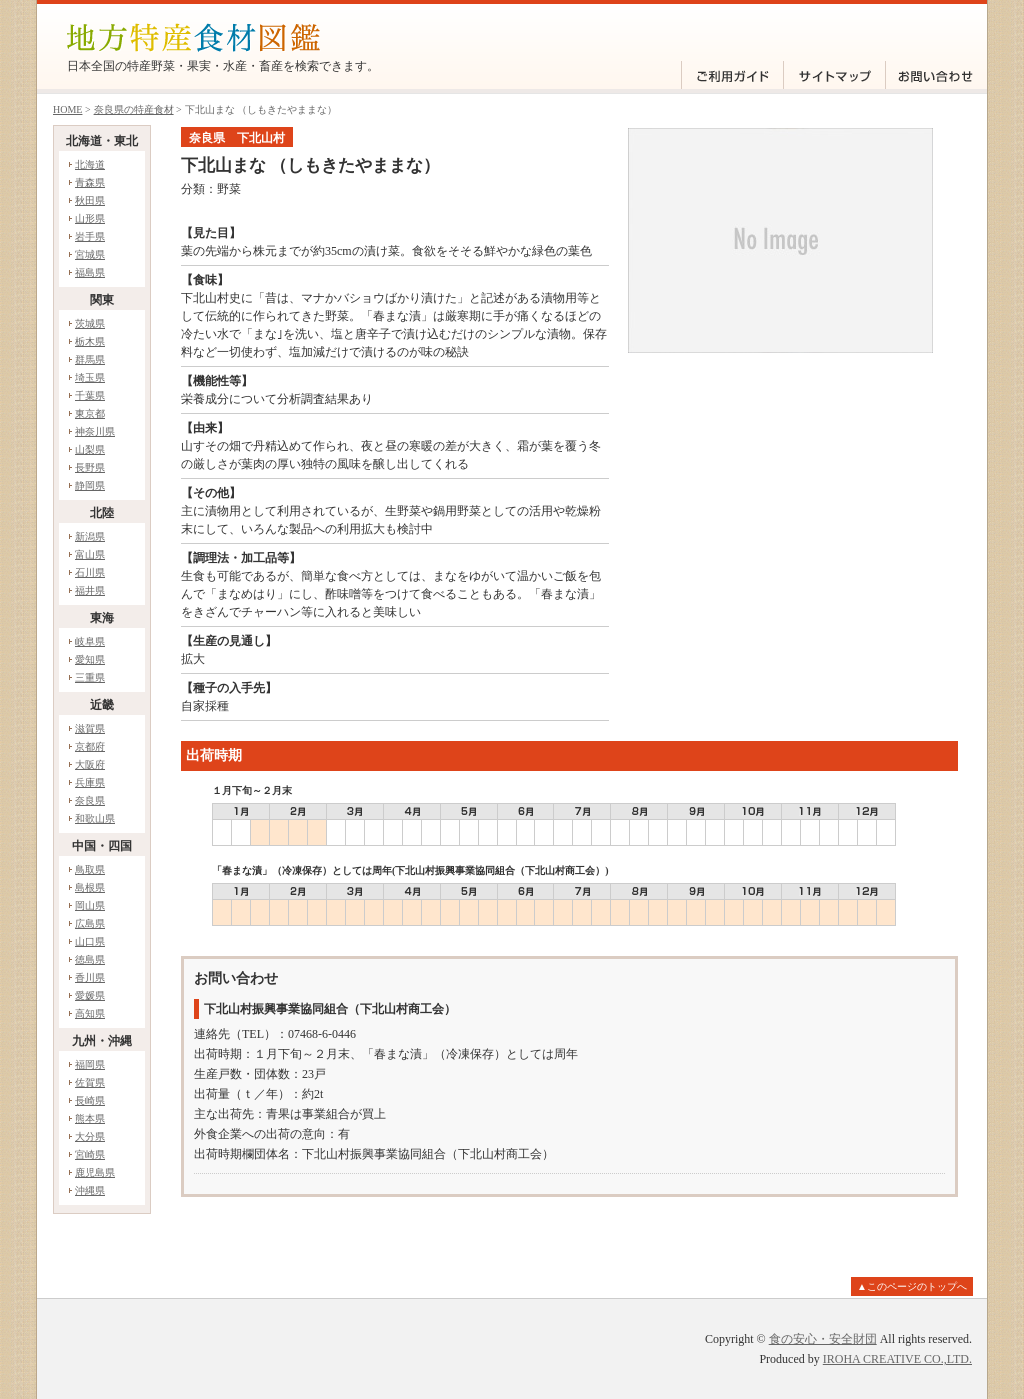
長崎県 (90, 1100)
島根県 (90, 887)
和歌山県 (95, 818)
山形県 (90, 218)
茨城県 (90, 323)
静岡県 (90, 485)
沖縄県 (90, 1190)
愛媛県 (90, 995)
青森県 (90, 182)
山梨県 (90, 449)
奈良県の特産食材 (134, 109)
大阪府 (90, 764)
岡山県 (90, 905)
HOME (67, 109)
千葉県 (90, 395)
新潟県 (90, 536)
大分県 (90, 1136)
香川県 (90, 977)
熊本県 (90, 1118)
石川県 (90, 572)
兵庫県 (90, 782)
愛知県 (90, 659)
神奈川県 (95, 431)
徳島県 (90, 959)
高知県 (90, 1013)
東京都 (90, 413)
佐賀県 (90, 1082)
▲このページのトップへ (912, 1286)
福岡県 (90, 1064)
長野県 (90, 467)
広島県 (90, 923)
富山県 (90, 554)
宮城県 (90, 254)
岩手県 (90, 236)
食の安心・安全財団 (823, 1339)
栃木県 (90, 341)
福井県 (90, 590)
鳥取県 (90, 869)
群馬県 (90, 359)
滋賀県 (90, 728)
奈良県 (90, 800)
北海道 (90, 164)
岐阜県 (90, 641)
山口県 (90, 941)
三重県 (90, 677)
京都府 (90, 746)
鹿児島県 (95, 1172)
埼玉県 (90, 377)
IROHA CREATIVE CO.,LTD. (897, 1359)
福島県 (90, 272)
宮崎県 (90, 1154)
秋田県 (90, 200)
